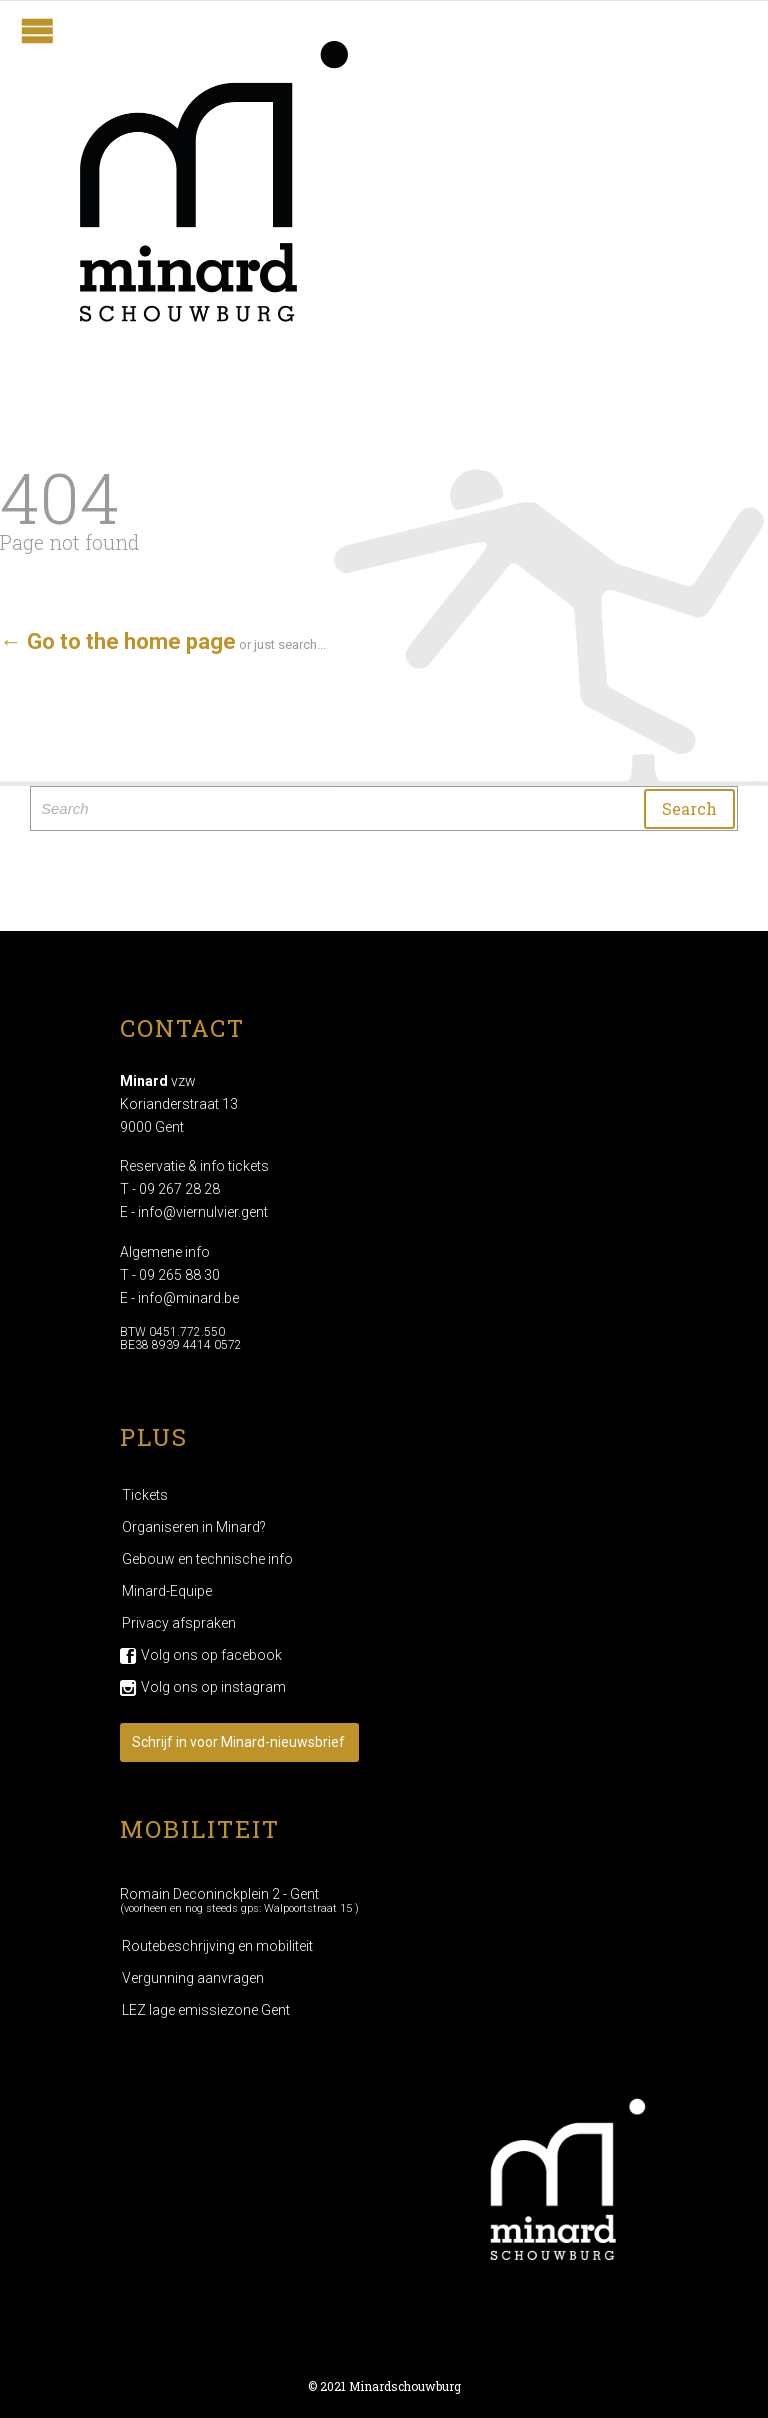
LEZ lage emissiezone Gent (206, 2010)
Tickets (145, 1495)
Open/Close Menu (37, 30)
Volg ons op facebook (211, 1655)
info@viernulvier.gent (203, 1212)
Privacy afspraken (179, 1623)
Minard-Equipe (167, 1591)
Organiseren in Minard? (194, 1527)
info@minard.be (188, 1298)
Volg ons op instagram (213, 1687)
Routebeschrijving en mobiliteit (217, 1946)
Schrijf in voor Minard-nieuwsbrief (238, 1742)
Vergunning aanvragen (193, 1978)
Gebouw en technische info (207, 1559)
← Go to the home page (118, 641)
